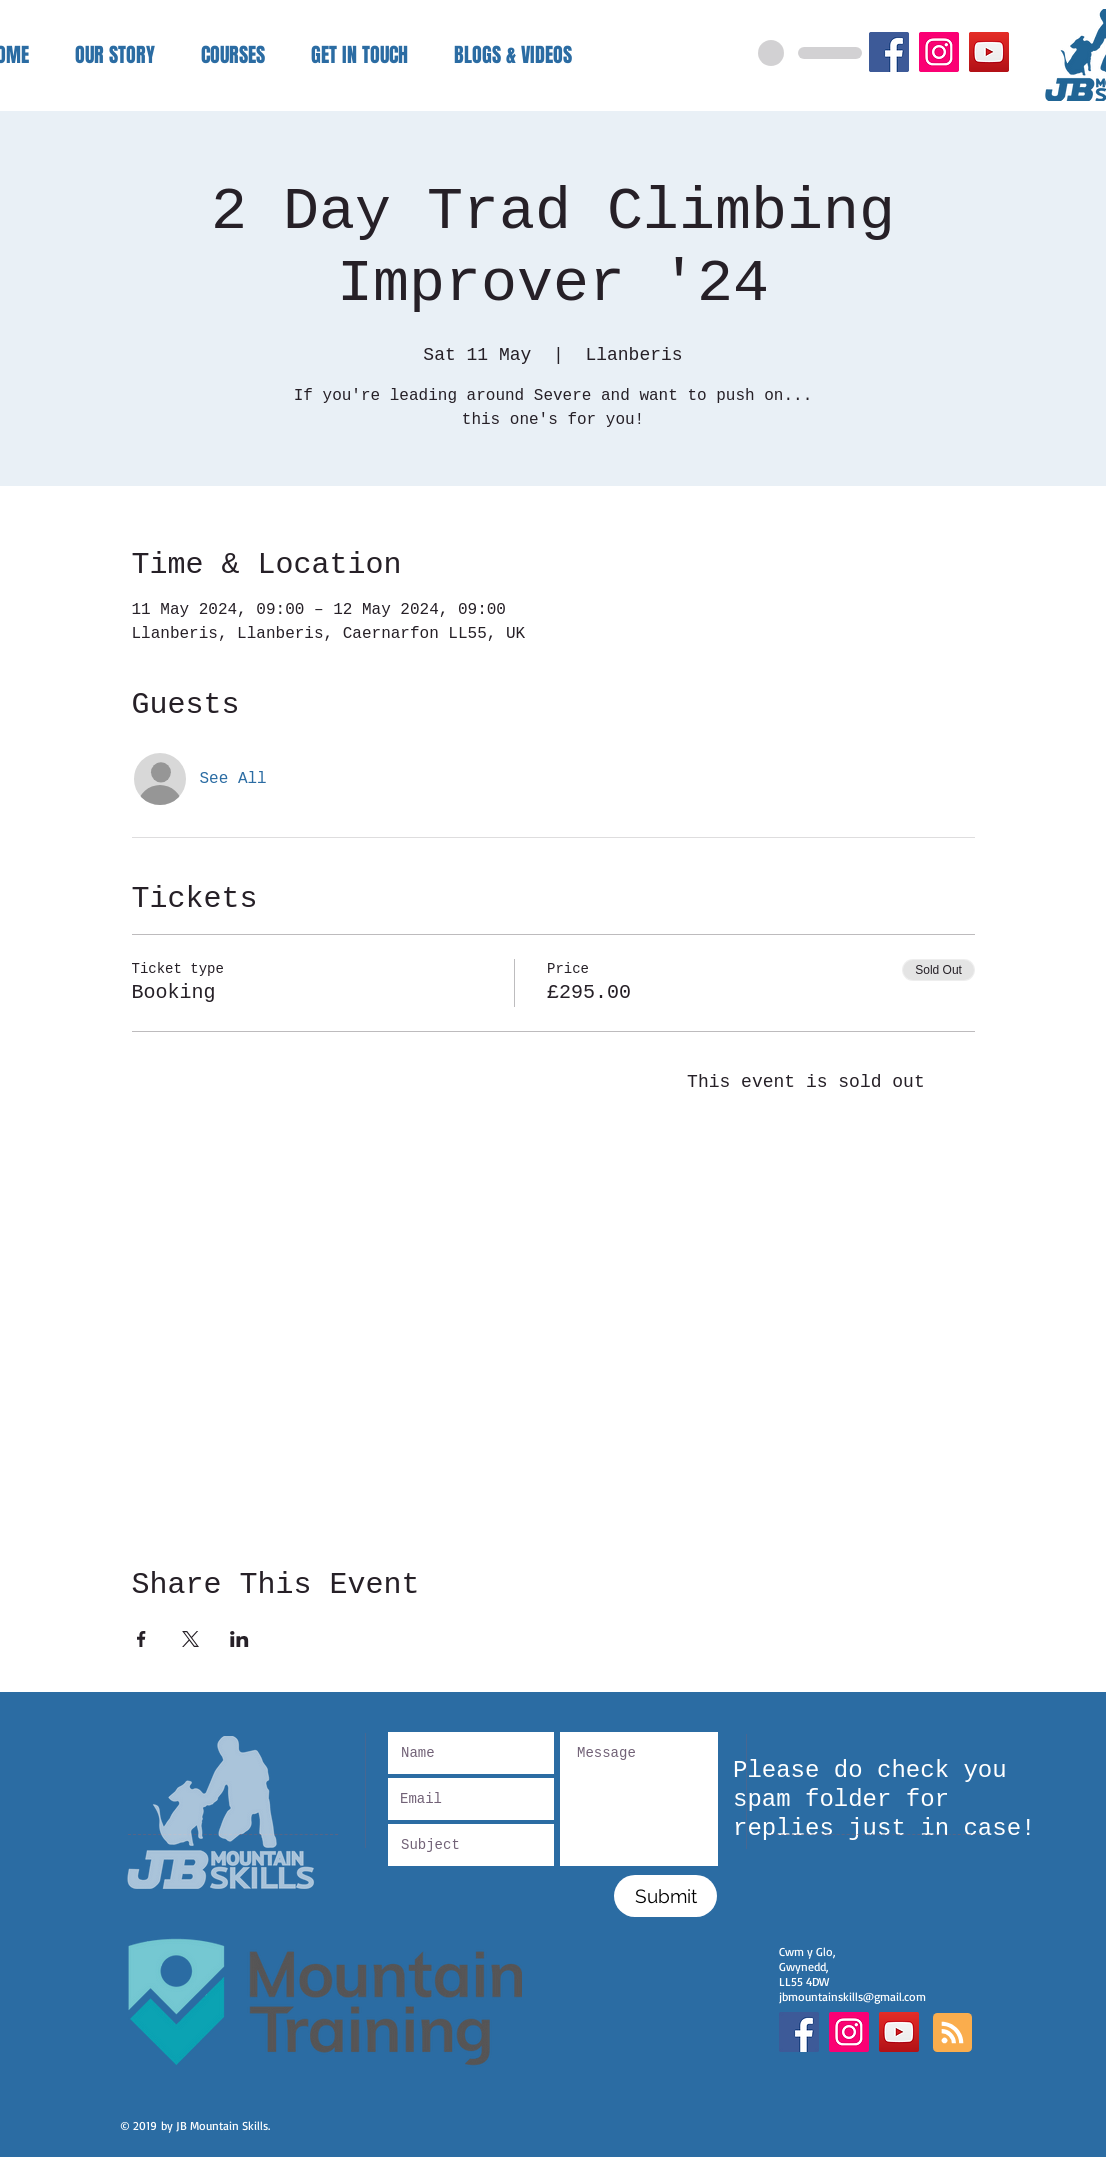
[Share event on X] (190, 1639)
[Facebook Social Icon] (799, 2032)
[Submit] (665, 1896)
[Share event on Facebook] (141, 1639)
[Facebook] (889, 52)
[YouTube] (989, 52)
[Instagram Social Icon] (849, 2032)
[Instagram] (939, 52)
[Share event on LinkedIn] (239, 1639)
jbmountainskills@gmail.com (852, 1996)
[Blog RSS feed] (952, 2033)
